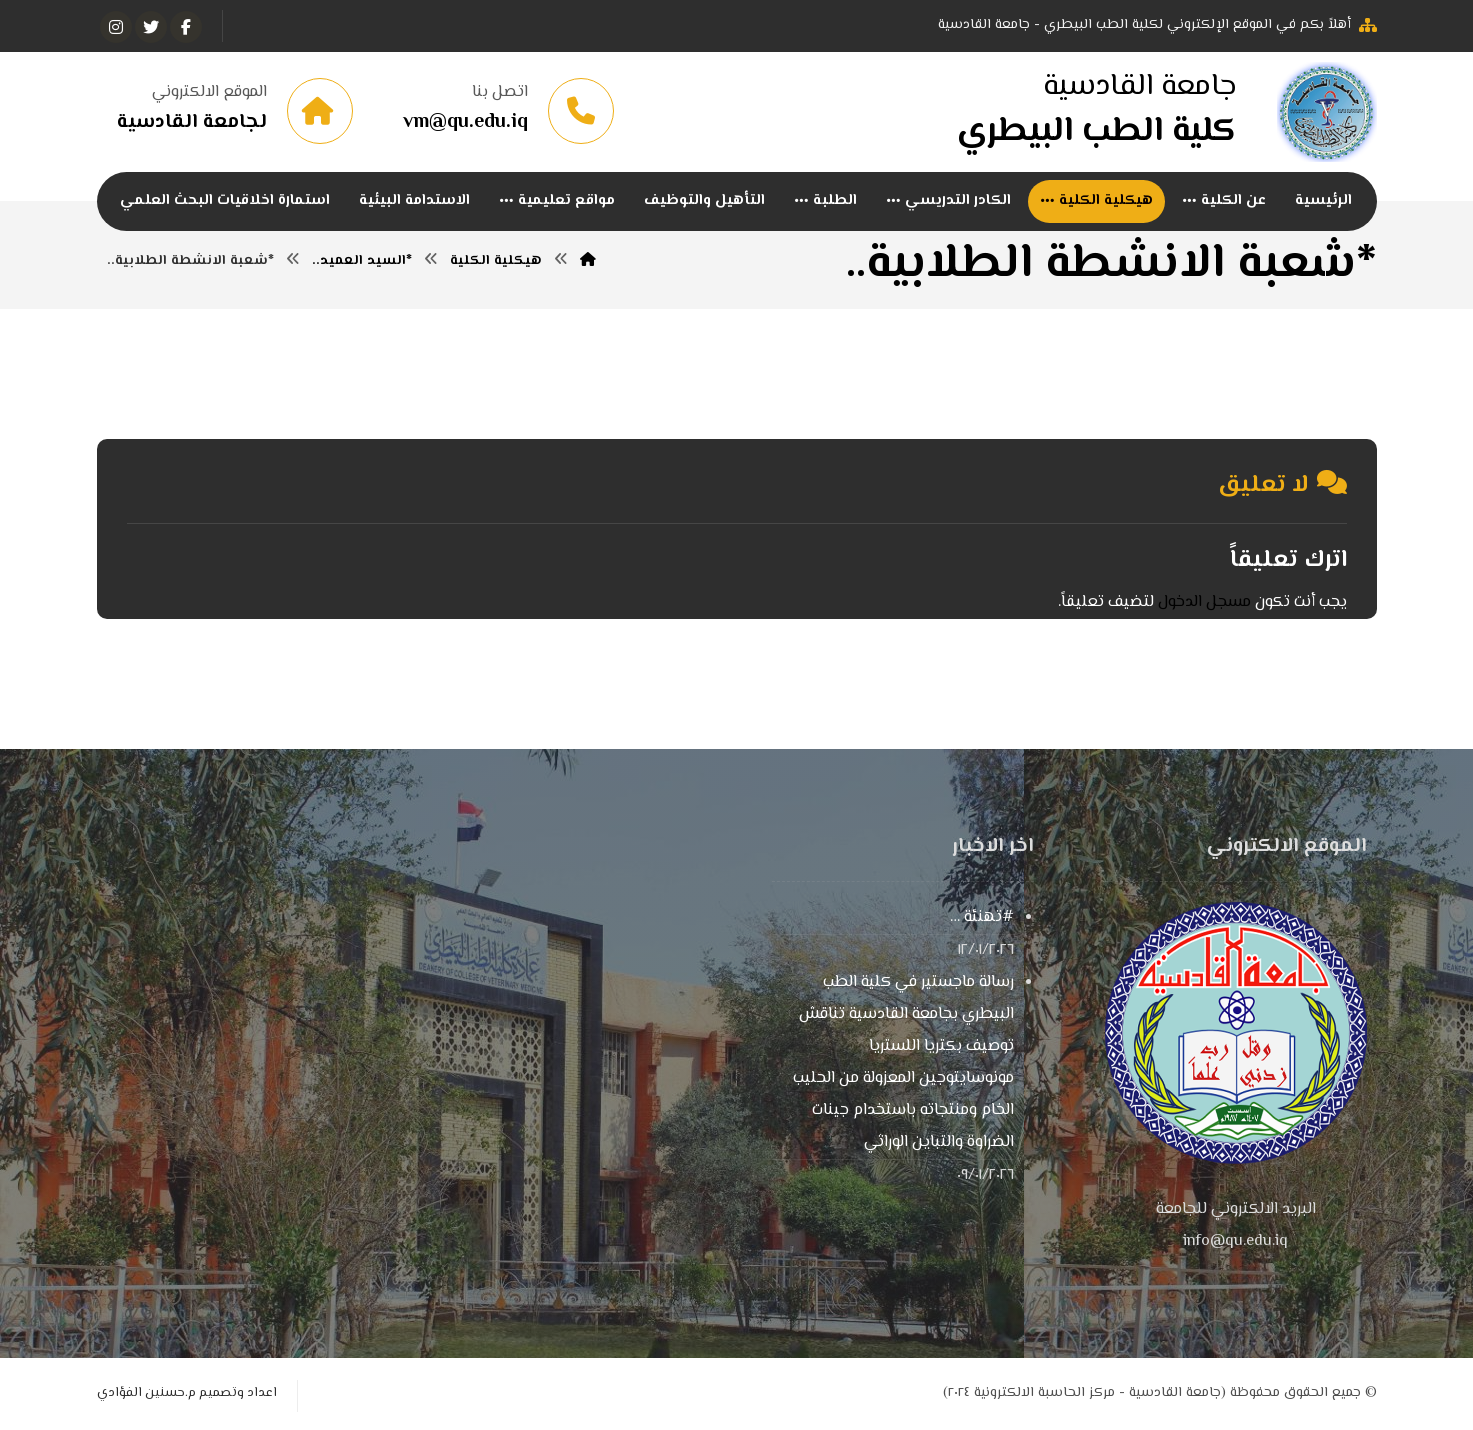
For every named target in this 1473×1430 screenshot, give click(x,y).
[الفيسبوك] (186, 27)
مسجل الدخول (1204, 602)
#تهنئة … (982, 917)
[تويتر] (151, 27)
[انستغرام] (116, 27)
